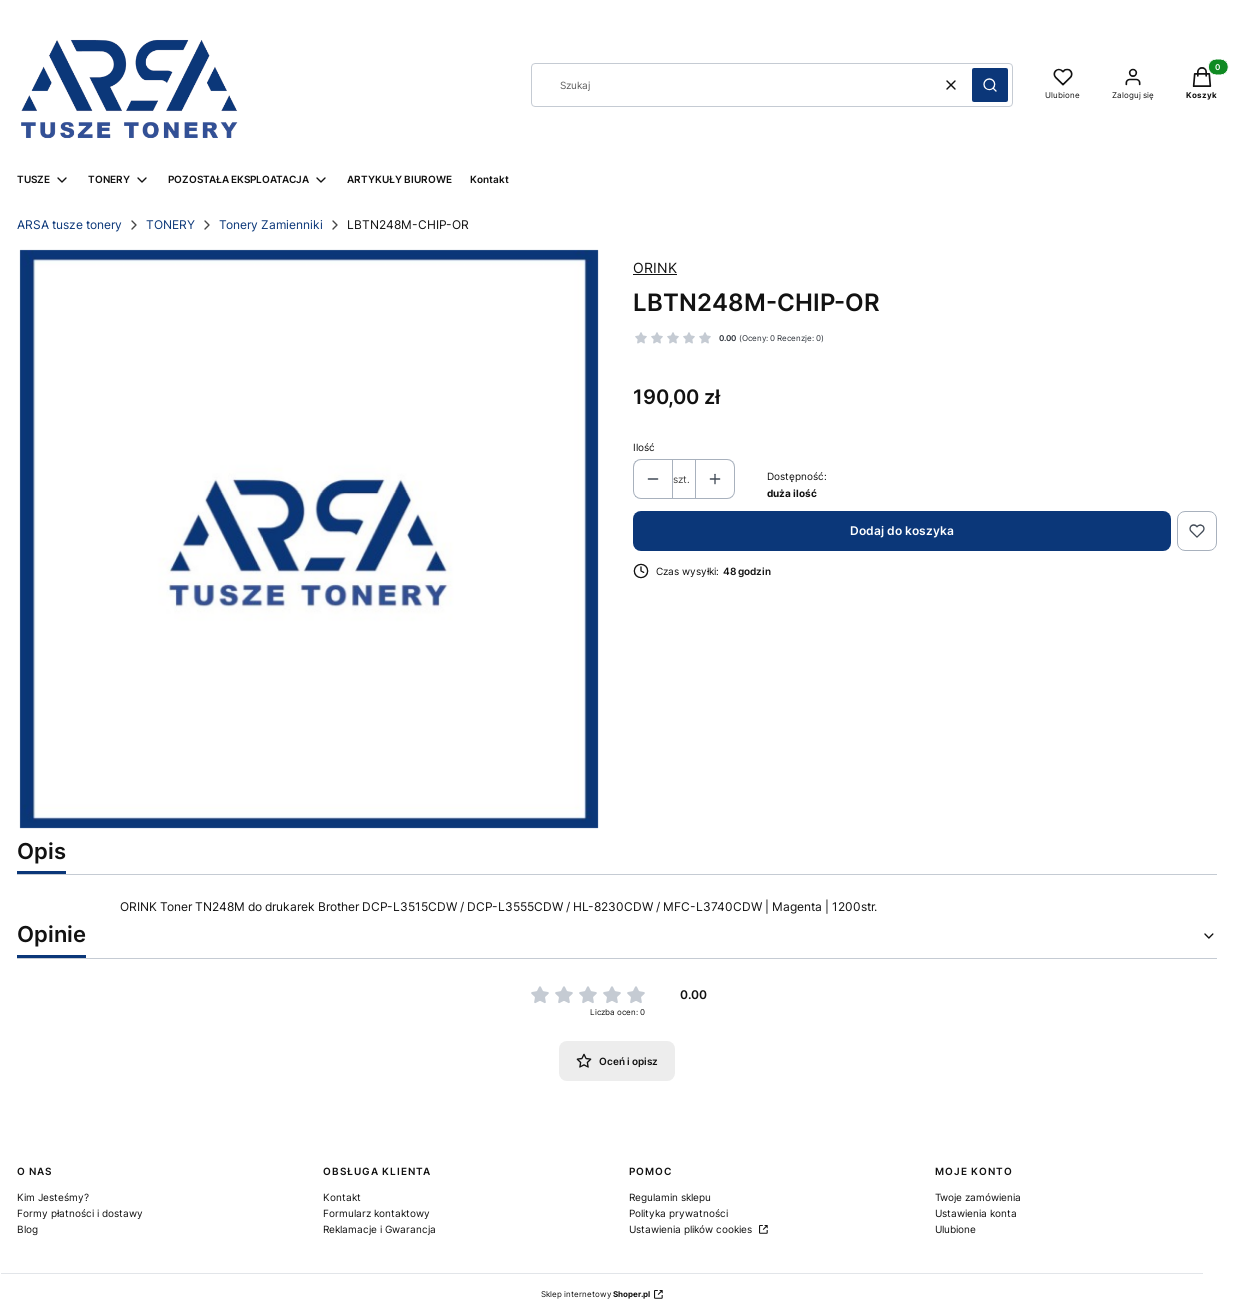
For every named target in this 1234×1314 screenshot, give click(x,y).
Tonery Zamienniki (271, 224)
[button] (990, 85)
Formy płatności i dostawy (80, 1213)
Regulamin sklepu (670, 1197)
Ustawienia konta (976, 1213)
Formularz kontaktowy (376, 1213)
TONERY (170, 224)
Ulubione (955, 1229)
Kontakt (342, 1197)
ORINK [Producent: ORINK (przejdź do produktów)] (655, 267)
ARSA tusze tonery (69, 224)
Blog (27, 1229)
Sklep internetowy (595, 1294)
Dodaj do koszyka (902, 530)
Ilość (644, 447)
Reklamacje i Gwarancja (379, 1229)
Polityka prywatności (678, 1213)
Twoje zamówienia (978, 1197)
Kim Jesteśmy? (53, 1197)
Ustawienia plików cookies (692, 1229)
